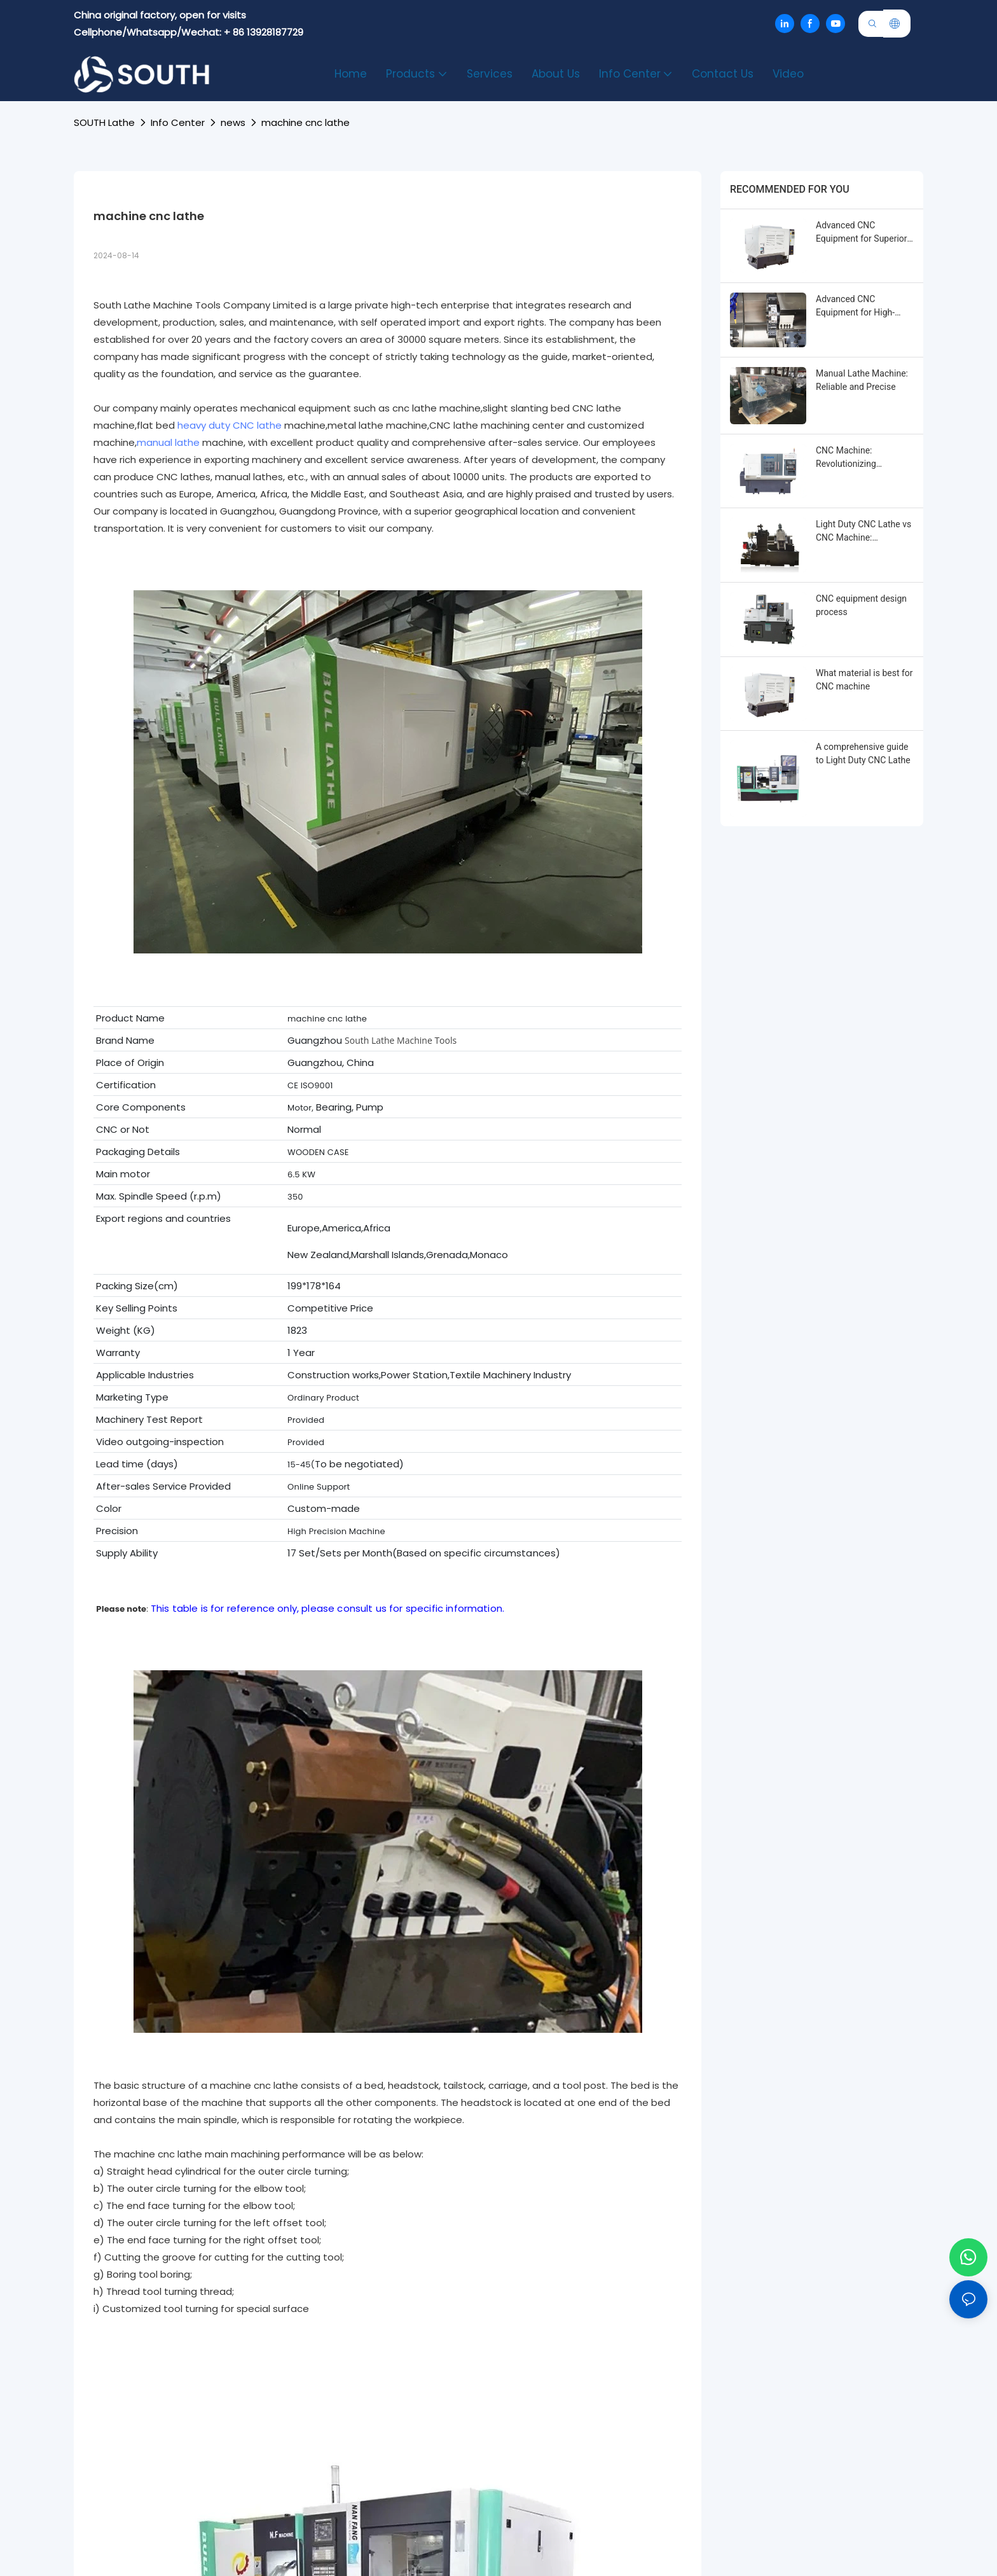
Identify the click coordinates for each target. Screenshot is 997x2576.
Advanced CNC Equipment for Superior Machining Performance (863, 233)
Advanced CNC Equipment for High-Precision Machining (856, 306)
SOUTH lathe (104, 122)
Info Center (178, 122)
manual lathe (168, 442)
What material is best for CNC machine (864, 679)
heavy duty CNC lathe (229, 425)
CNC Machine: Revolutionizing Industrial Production (857, 458)
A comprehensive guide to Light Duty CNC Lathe (863, 753)
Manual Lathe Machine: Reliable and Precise (862, 380)
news (233, 122)
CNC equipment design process (861, 605)
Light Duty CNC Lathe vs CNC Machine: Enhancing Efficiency (863, 531)
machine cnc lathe (305, 122)
